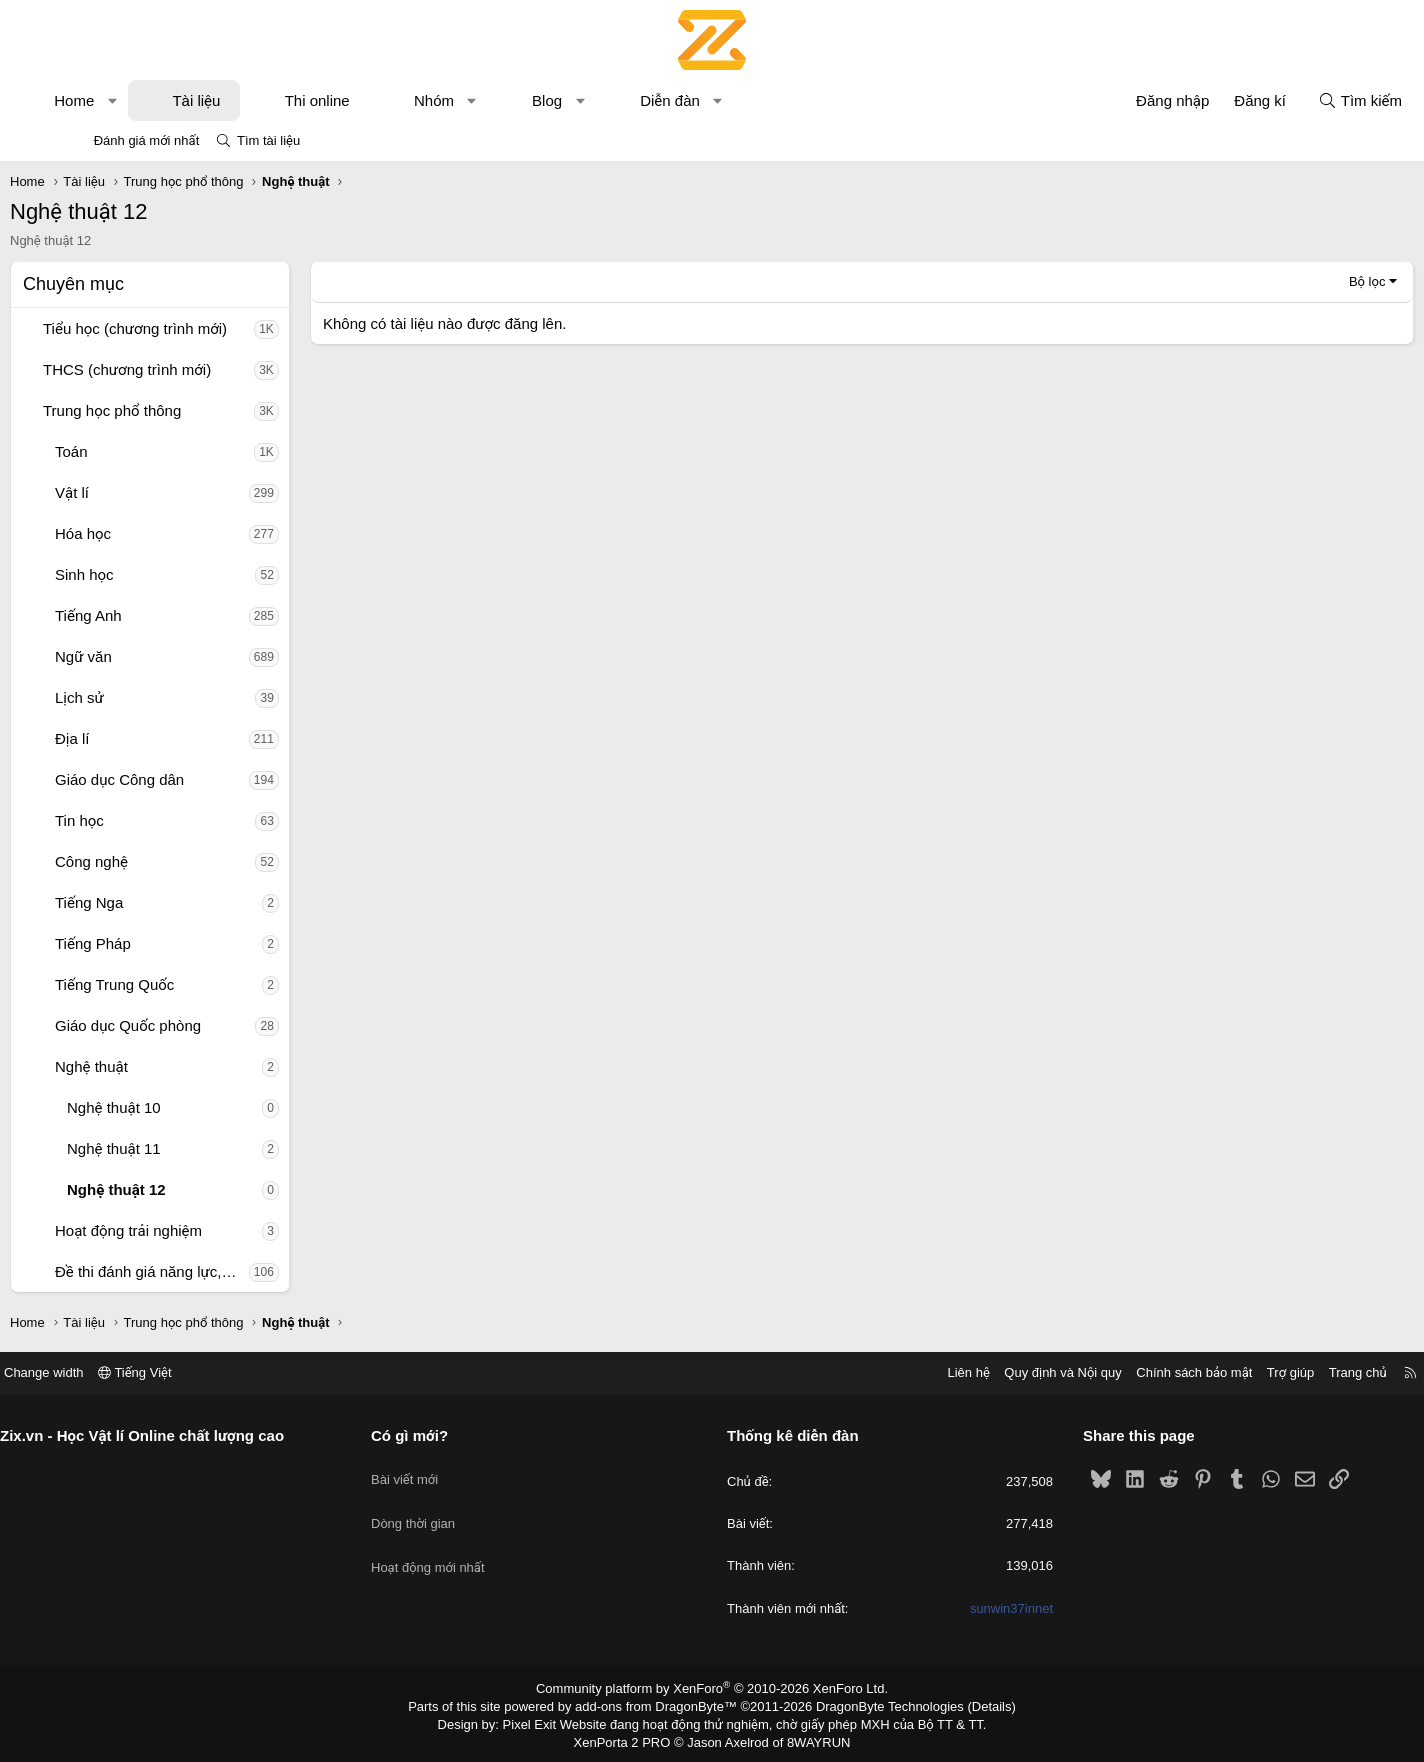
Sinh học (146, 574)
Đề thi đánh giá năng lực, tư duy (214, 1271)
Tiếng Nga (151, 902)
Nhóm (496, 100)
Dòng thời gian (452, 1505)
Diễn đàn (732, 100)
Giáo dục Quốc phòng (190, 1025)
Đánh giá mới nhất (147, 140)
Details (970, 1705)
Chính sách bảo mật (1117, 1372)
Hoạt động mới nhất (467, 1541)
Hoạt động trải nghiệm (190, 1230)
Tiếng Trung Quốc (176, 984)
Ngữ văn (145, 656)
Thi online (379, 100)
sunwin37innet (972, 1608)
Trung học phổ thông (174, 410)
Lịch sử (141, 697)
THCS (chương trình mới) (189, 369)
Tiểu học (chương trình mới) (197, 328)
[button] (174, 100)
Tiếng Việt (212, 1372)
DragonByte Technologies (876, 1705)
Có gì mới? (448, 1435)
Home (136, 100)
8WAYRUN (810, 1738)
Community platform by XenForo (712, 1688)
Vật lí (134, 492)
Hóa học (145, 533)
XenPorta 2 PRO (628, 1738)
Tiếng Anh (150, 615)
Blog (609, 100)
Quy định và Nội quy (986, 1372)
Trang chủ (1281, 1372)
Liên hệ (891, 1372)
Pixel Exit (543, 1721)
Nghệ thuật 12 (178, 1189)
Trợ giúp (1213, 1372)
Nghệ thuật (153, 1066)
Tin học (141, 820)
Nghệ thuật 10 (176, 1107)
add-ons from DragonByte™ (660, 1705)
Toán (133, 451)
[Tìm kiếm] (1298, 100)
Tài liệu (258, 100)
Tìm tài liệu (268, 140)
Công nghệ (153, 861)
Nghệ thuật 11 (176, 1148)
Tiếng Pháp (155, 943)
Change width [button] (121, 1372)
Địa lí (134, 738)
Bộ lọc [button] (1305, 281)
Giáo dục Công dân (181, 779)
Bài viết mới (443, 1469)
